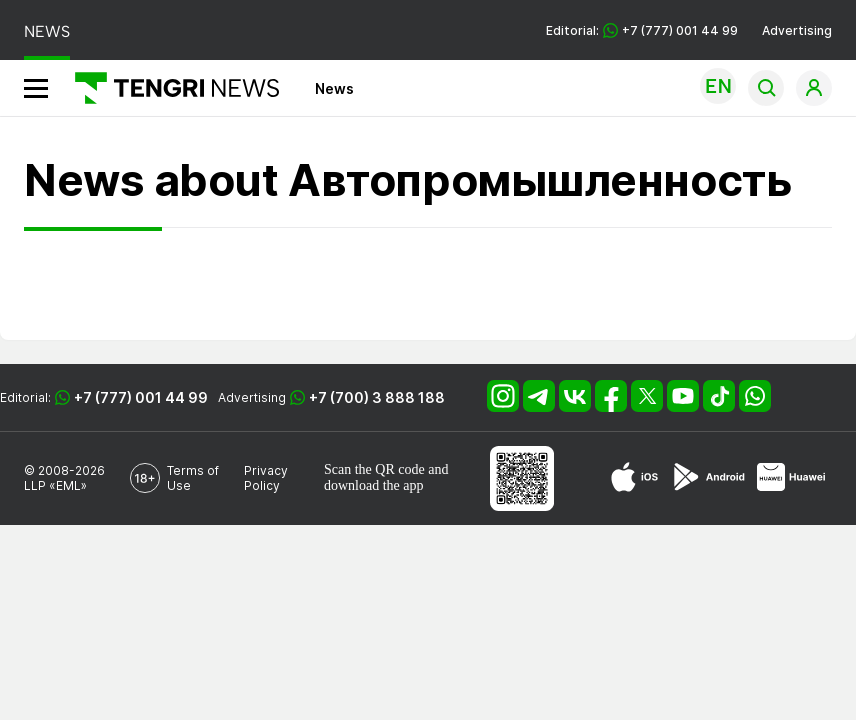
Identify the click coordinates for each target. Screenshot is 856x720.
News (334, 88)
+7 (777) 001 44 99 (141, 397)
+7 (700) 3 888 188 (377, 397)
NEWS (47, 31)
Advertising (797, 30)
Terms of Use (193, 478)
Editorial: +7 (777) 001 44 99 (642, 30)
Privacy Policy (266, 478)
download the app (374, 485)
